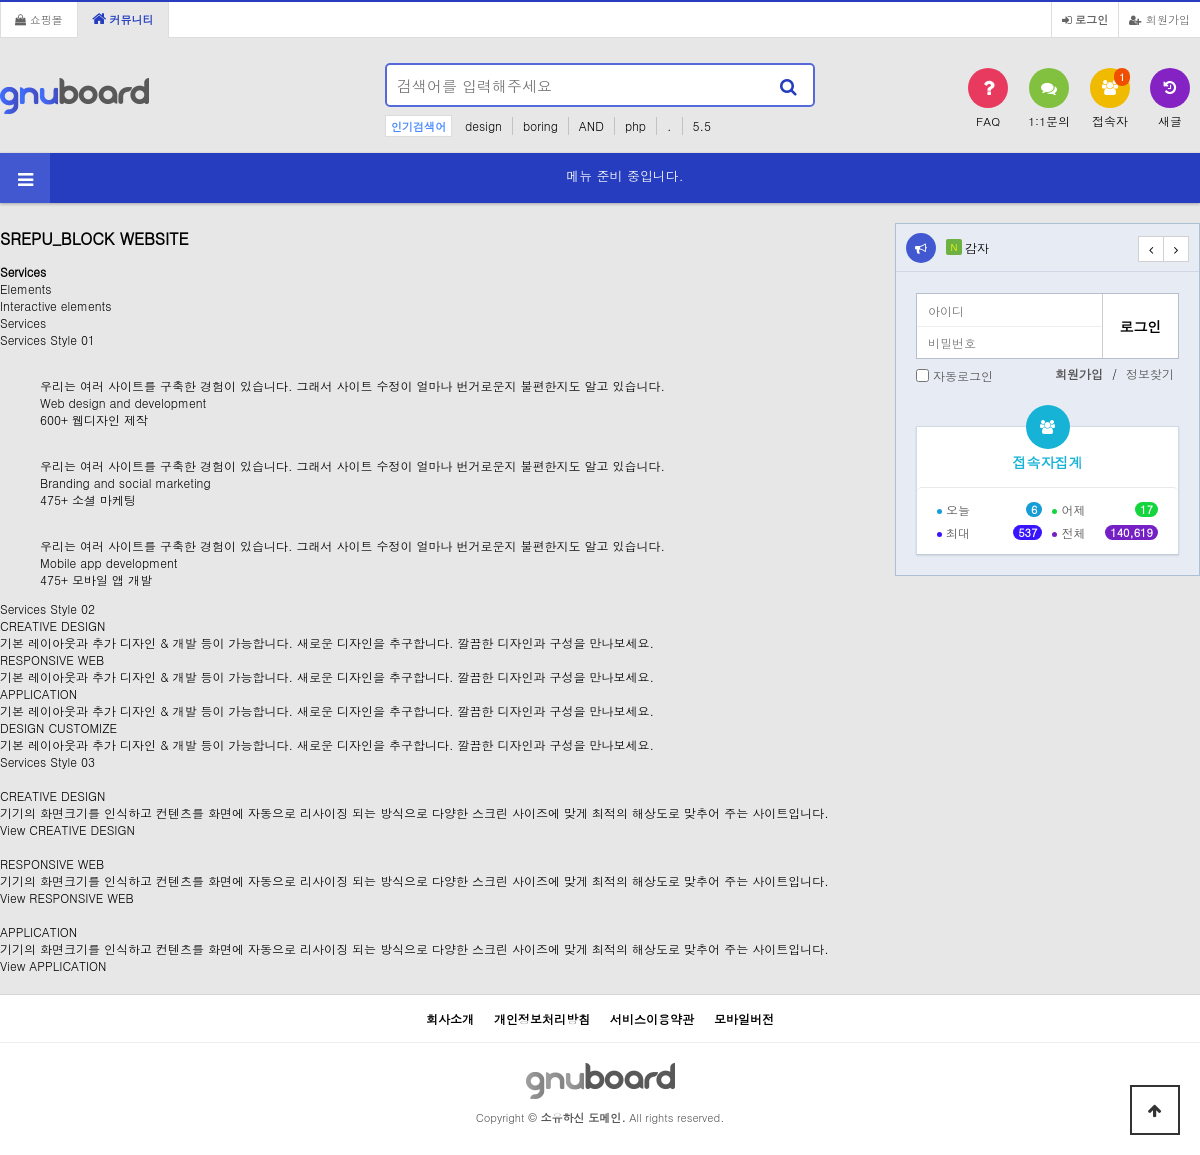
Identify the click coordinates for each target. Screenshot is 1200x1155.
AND (591, 125)
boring (540, 125)
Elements (25, 288)
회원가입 (1159, 19)
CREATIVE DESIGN (52, 795)
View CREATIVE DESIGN (67, 829)
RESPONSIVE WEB (52, 863)
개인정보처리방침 (542, 1018)
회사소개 (450, 1018)
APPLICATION (38, 931)
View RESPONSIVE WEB (67, 897)
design (483, 125)
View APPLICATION (53, 965)
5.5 (702, 125)
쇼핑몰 (39, 19)
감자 (977, 247)
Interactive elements (55, 305)
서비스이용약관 (652, 1018)
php (635, 125)
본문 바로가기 (0, 0)
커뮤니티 (123, 19)
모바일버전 (744, 1018)
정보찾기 (1150, 373)
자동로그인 (963, 375)
